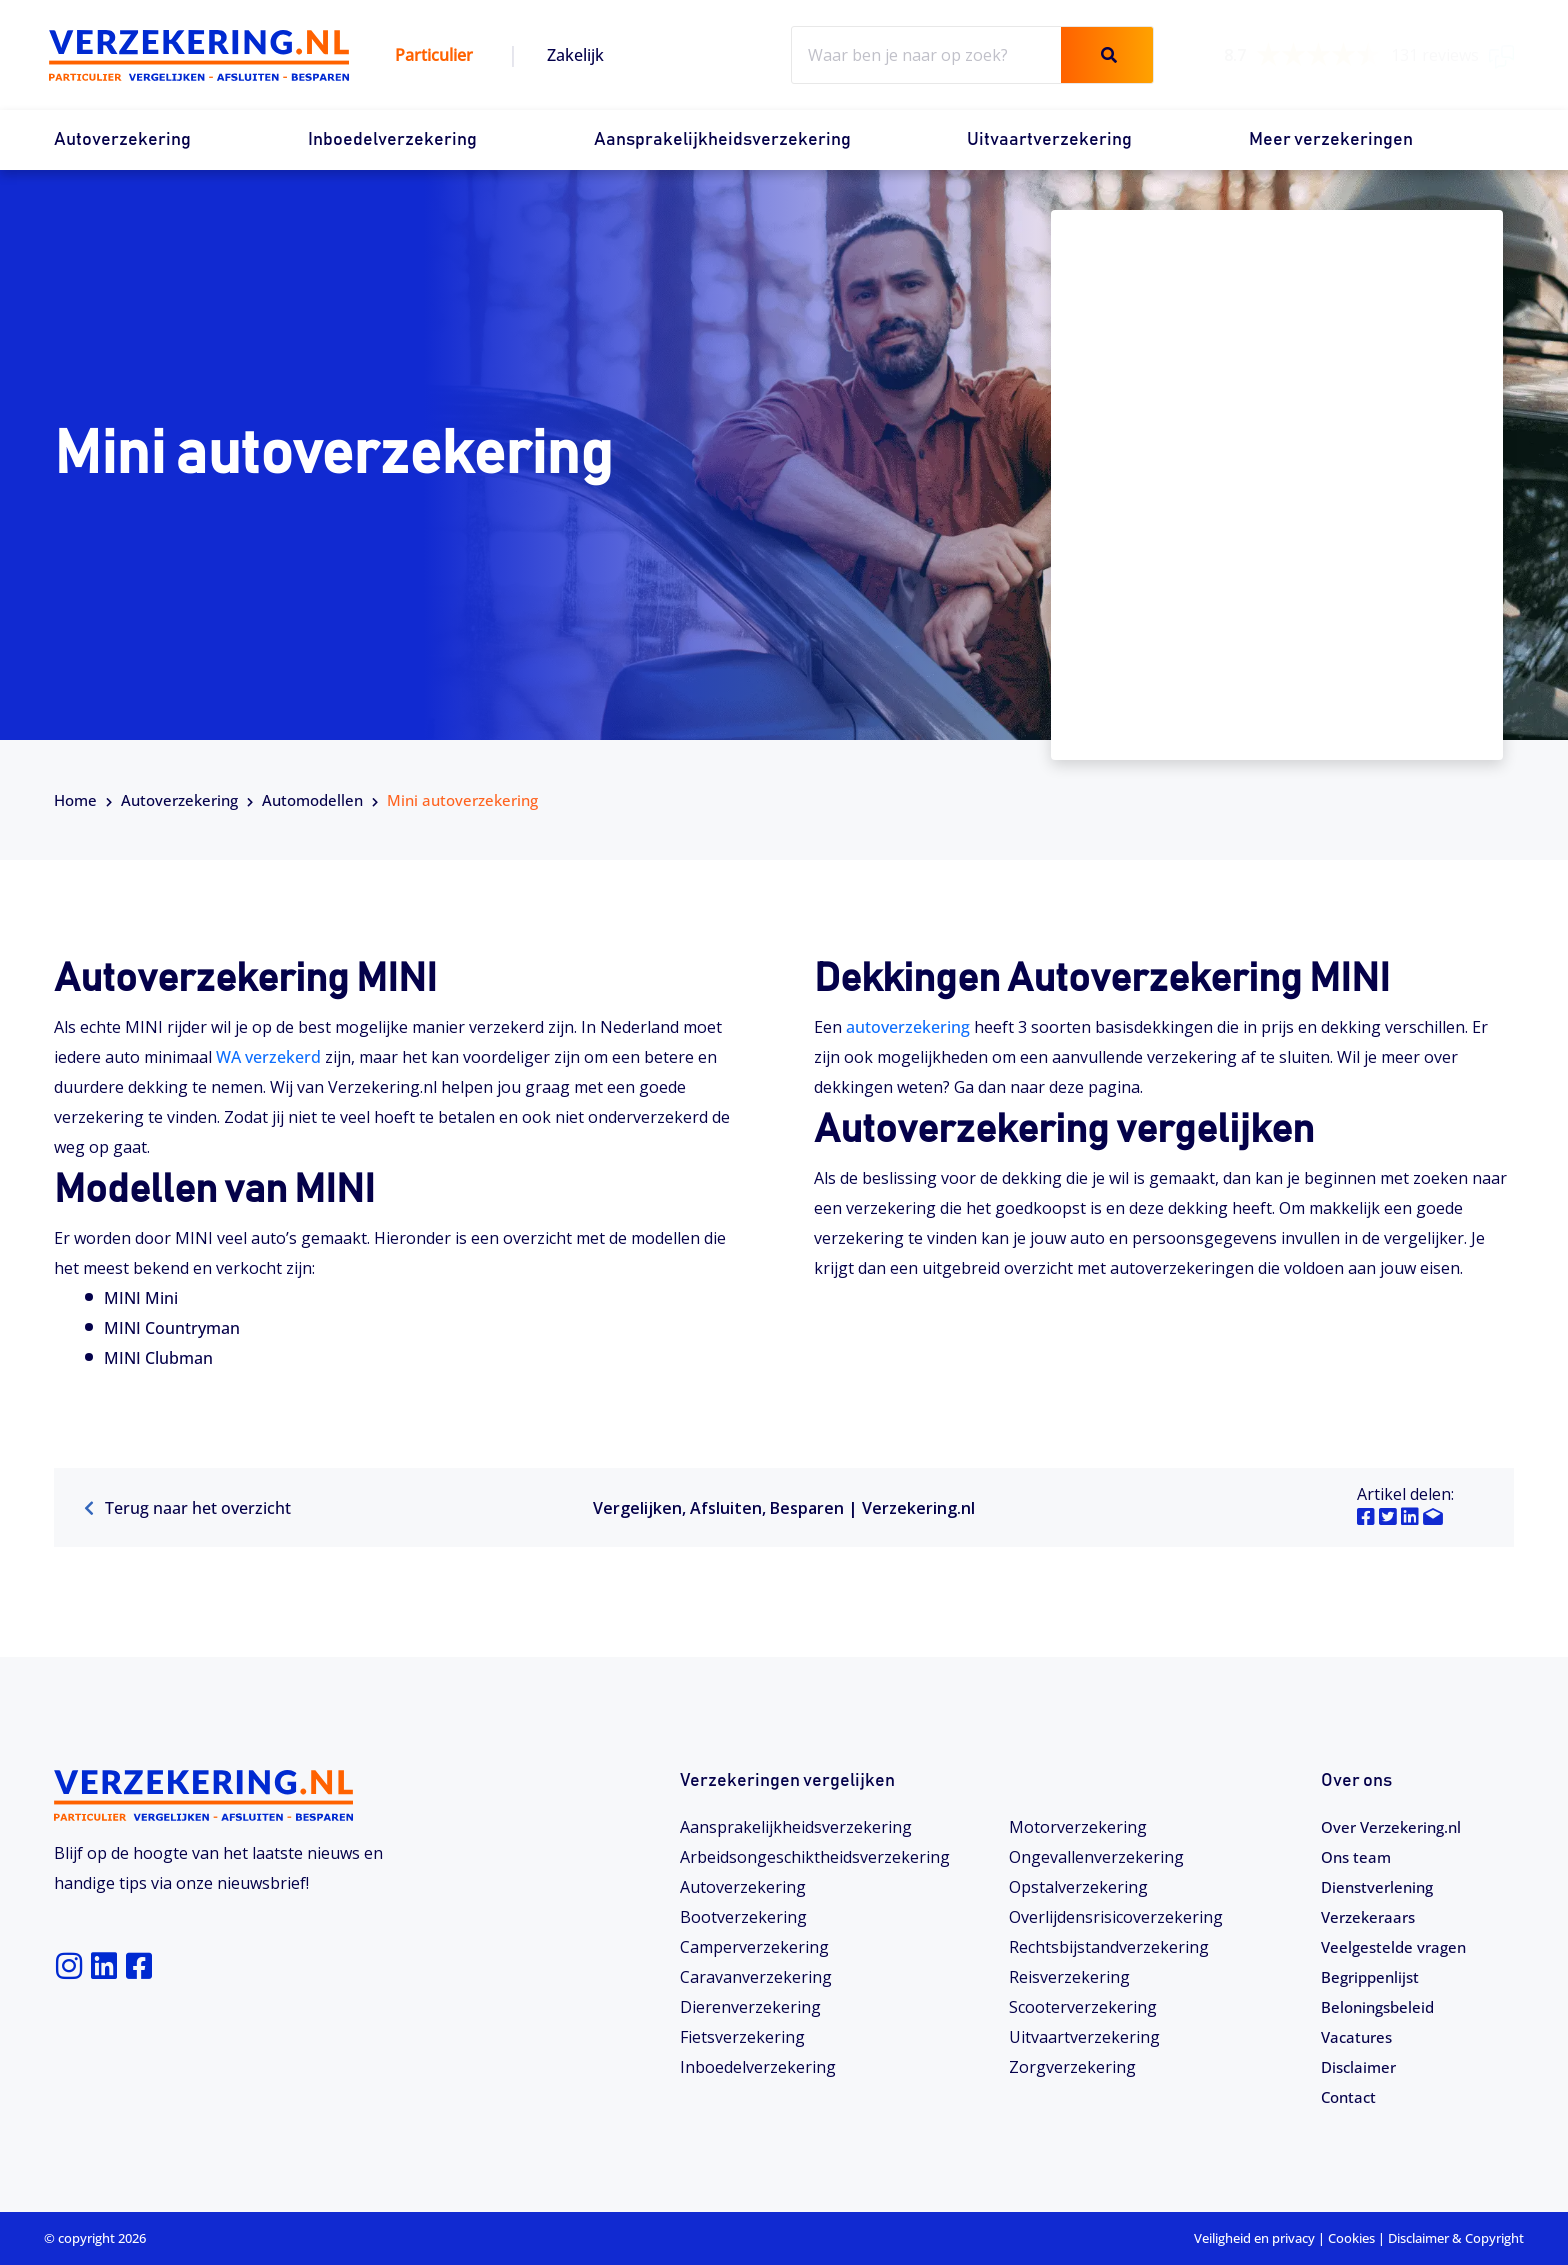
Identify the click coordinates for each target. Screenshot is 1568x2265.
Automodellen (312, 800)
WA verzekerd (268, 1057)
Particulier (434, 55)
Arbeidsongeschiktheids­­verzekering (815, 1857)
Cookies (1351, 2238)
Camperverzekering (754, 1947)
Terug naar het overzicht (187, 1508)
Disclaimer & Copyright (1456, 2238)
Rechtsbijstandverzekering (1109, 1947)
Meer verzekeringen (1331, 140)
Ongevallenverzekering (1096, 1857)
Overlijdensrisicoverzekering (1116, 1917)
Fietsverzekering (742, 2037)
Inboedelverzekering (392, 140)
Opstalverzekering (1078, 1887)
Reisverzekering (1069, 1977)
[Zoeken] (1107, 55)
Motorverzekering (1078, 1827)
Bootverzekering (743, 1917)
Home (75, 800)
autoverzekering (908, 1027)
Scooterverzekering (1083, 2007)
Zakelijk (575, 55)
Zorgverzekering (1072, 2067)
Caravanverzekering (756, 1977)
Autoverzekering (122, 140)
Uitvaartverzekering (1049, 140)
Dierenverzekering (750, 2007)
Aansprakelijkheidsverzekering (722, 140)
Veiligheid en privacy (1254, 2238)
